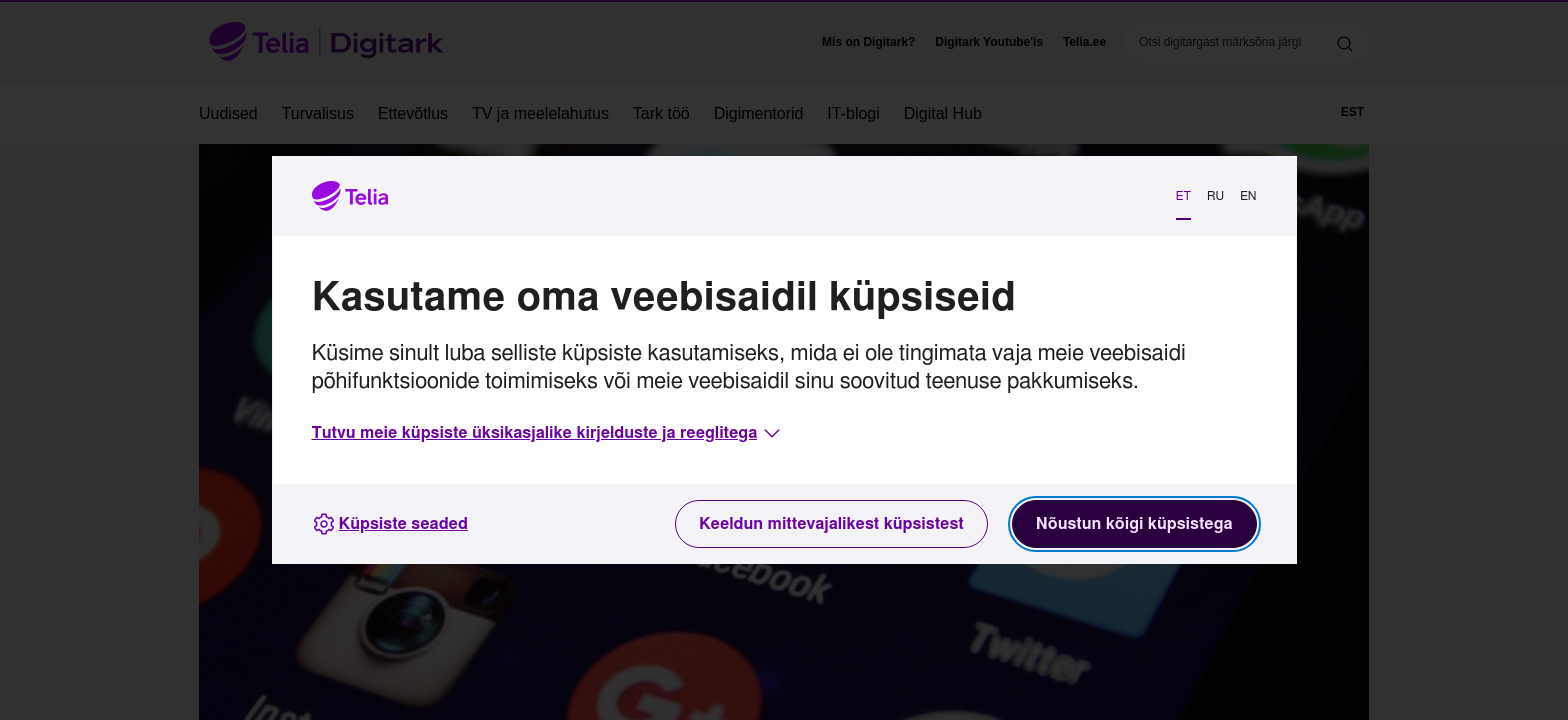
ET (1183, 196)
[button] (548, 433)
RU (1215, 196)
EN (1248, 196)
